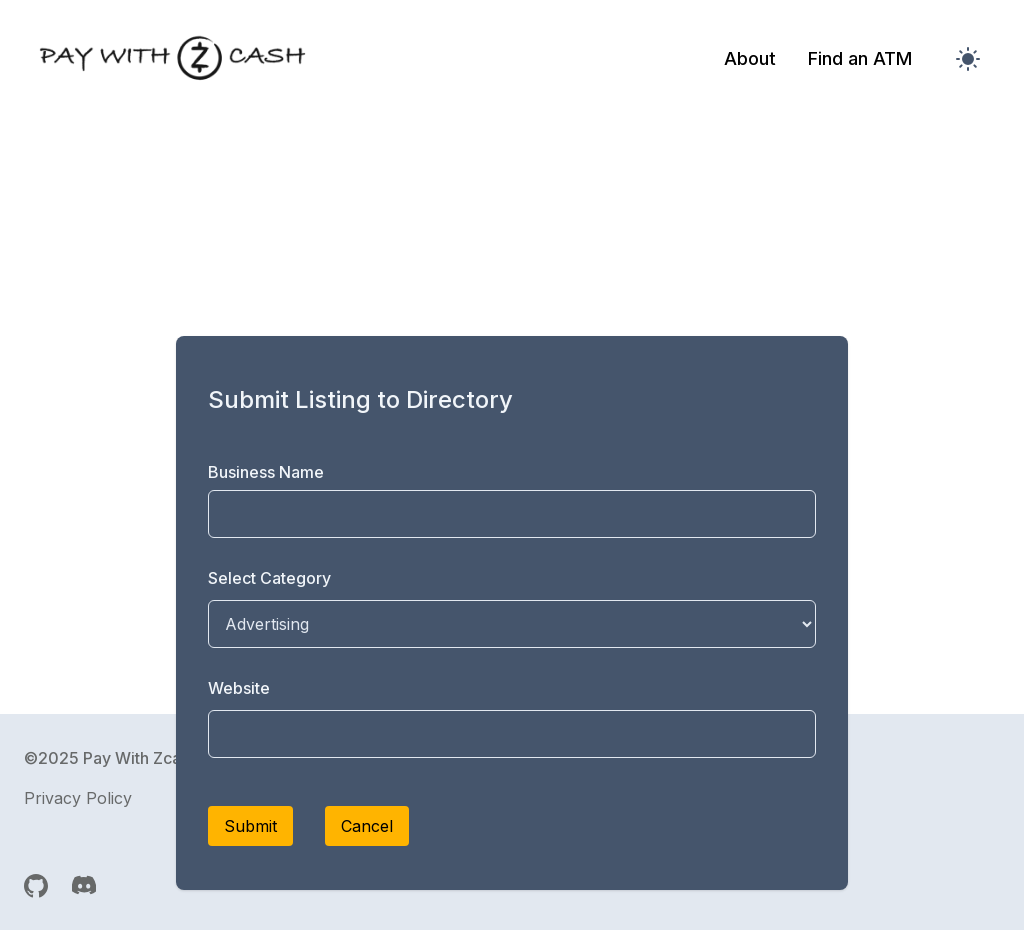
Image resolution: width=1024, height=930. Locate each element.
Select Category (269, 578)
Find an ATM (860, 58)
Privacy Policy (78, 798)
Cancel (367, 826)
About (750, 58)
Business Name (266, 472)
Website (239, 688)
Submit (250, 826)
